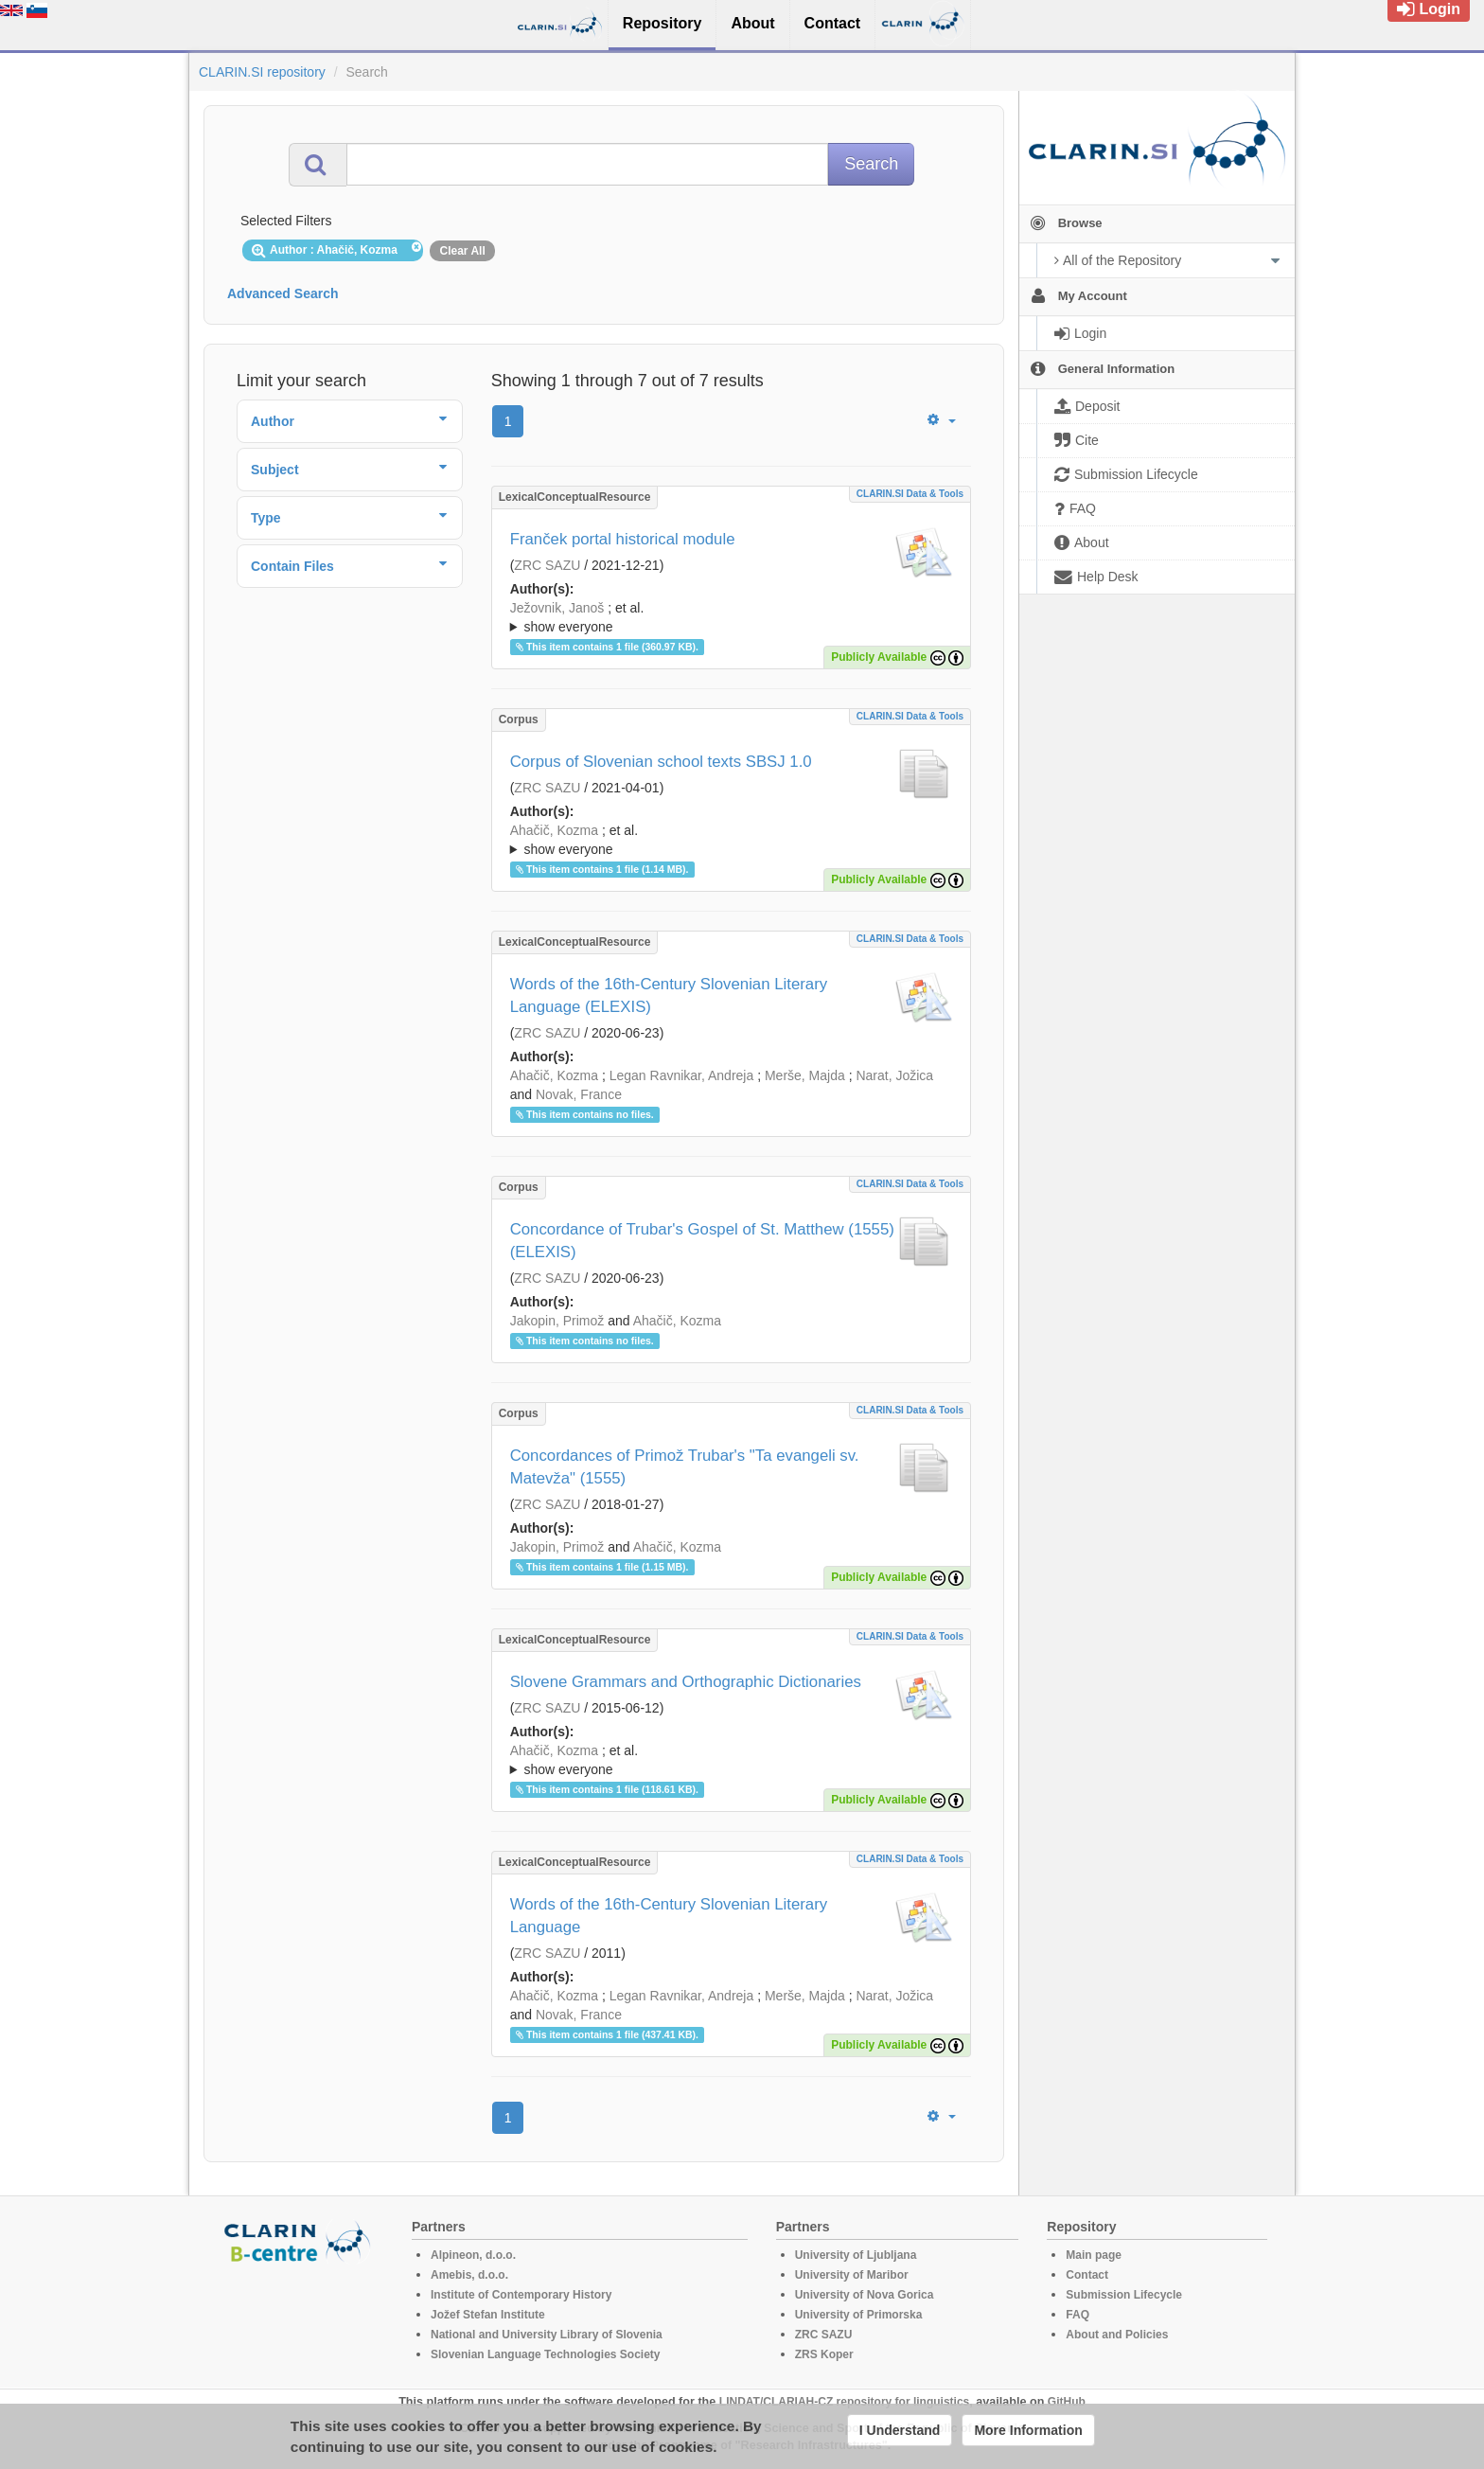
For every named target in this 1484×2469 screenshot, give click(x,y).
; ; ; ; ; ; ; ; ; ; (731, 840)
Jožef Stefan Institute (488, 2314)
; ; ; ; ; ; (731, 617)
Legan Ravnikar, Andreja (682, 1075)
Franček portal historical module (622, 539)
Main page (1094, 2255)
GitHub (1067, 2401)
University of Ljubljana (856, 2255)
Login (1428, 9)
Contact (1087, 2275)
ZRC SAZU (547, 565)
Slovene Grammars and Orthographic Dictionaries (685, 1682)
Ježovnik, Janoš (557, 607)
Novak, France (579, 1094)
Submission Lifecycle (1124, 2294)
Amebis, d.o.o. (469, 2275)
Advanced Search (283, 293)
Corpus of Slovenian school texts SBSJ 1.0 (661, 762)
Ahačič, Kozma (554, 830)
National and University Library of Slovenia (546, 2334)
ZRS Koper (824, 2354)
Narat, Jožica (894, 1075)
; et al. (731, 618)
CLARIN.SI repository (262, 72)
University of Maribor (852, 2275)
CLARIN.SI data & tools (910, 493)
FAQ (1077, 2314)
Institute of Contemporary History (521, 2294)
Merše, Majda (805, 1075)
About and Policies (1117, 2334)
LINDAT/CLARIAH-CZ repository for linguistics (844, 2401)
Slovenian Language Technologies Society (546, 2354)
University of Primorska (859, 2314)
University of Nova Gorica (864, 2294)
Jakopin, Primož (557, 1320)
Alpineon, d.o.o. (473, 2255)
